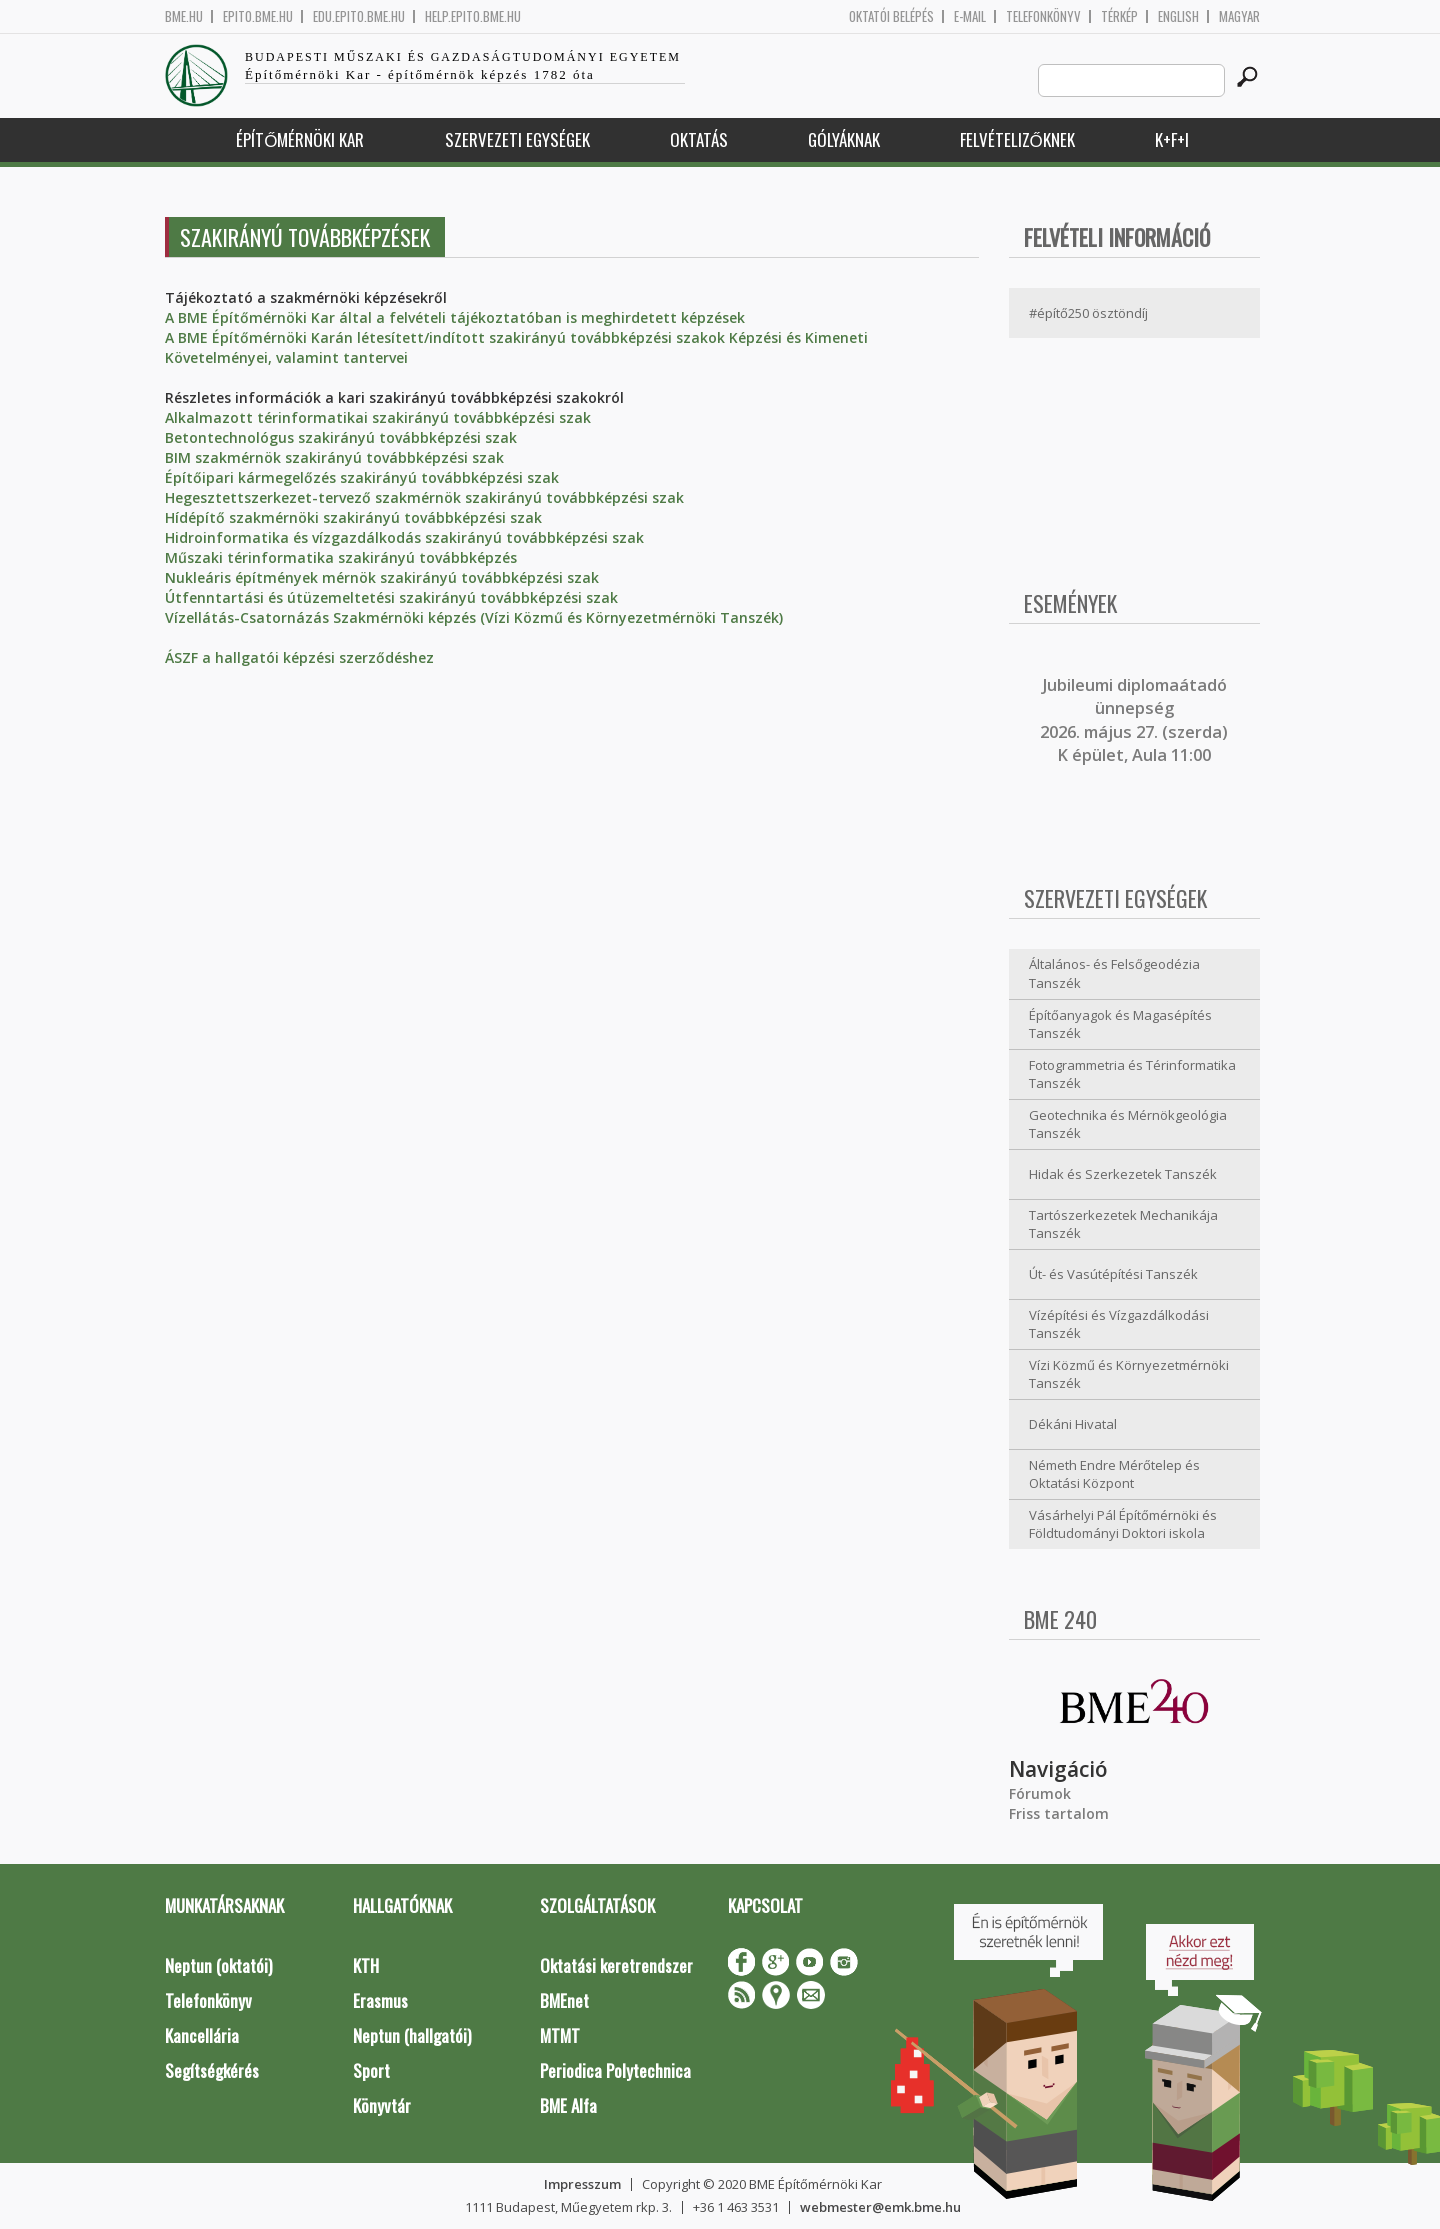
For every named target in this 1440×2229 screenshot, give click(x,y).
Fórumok (1040, 1793)
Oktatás (699, 139)
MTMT (560, 2035)
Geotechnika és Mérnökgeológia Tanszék (1128, 1124)
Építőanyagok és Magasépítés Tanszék (1120, 1024)
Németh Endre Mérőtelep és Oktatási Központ (1114, 1474)
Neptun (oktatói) (218, 1965)
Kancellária (202, 2035)
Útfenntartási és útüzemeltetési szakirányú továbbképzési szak (391, 597)
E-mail (970, 16)
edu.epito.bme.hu (359, 16)
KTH (366, 1965)
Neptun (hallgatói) (412, 2035)
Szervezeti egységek (517, 139)
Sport (371, 2070)
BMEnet (564, 2000)
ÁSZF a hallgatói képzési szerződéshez (299, 657)
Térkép (1119, 16)
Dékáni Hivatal (1073, 1424)
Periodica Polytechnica (615, 2070)
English (1178, 16)
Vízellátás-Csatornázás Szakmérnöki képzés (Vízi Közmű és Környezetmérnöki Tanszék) (474, 617)
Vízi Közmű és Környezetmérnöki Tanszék (1129, 1374)
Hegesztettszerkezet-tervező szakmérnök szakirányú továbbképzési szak (424, 497)
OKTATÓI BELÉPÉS (891, 16)
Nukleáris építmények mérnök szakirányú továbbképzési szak (382, 577)
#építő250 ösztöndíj (1088, 313)
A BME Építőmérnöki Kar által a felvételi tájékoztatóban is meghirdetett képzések (455, 317)
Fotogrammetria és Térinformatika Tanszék (1132, 1074)
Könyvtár (382, 2105)
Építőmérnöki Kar (300, 139)
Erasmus (380, 2000)
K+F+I (1172, 139)
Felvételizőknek (1017, 139)
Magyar (1239, 16)
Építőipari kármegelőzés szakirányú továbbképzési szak (362, 477)
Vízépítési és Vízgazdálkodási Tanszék (1119, 1324)
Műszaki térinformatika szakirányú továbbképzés (341, 557)
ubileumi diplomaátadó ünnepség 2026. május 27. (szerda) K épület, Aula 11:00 (1134, 720)
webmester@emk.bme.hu (880, 2207)
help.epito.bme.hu (473, 16)
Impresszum (582, 2184)
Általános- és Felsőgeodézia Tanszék (1114, 973)
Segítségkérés (212, 2070)
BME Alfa (568, 2105)
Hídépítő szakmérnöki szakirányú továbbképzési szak (353, 517)
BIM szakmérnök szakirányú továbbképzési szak (334, 457)
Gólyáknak (844, 139)
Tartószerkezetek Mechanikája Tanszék (1123, 1224)
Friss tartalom (1059, 1813)
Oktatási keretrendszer (616, 1965)
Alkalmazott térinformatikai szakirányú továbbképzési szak (378, 417)
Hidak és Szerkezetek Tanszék (1123, 1174)
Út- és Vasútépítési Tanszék (1113, 1274)
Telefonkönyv (1043, 16)
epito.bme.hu (258, 16)
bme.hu (184, 16)
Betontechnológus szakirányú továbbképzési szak (341, 437)
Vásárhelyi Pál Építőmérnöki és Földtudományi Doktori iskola (1123, 1524)
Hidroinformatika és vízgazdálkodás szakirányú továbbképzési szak (404, 537)
